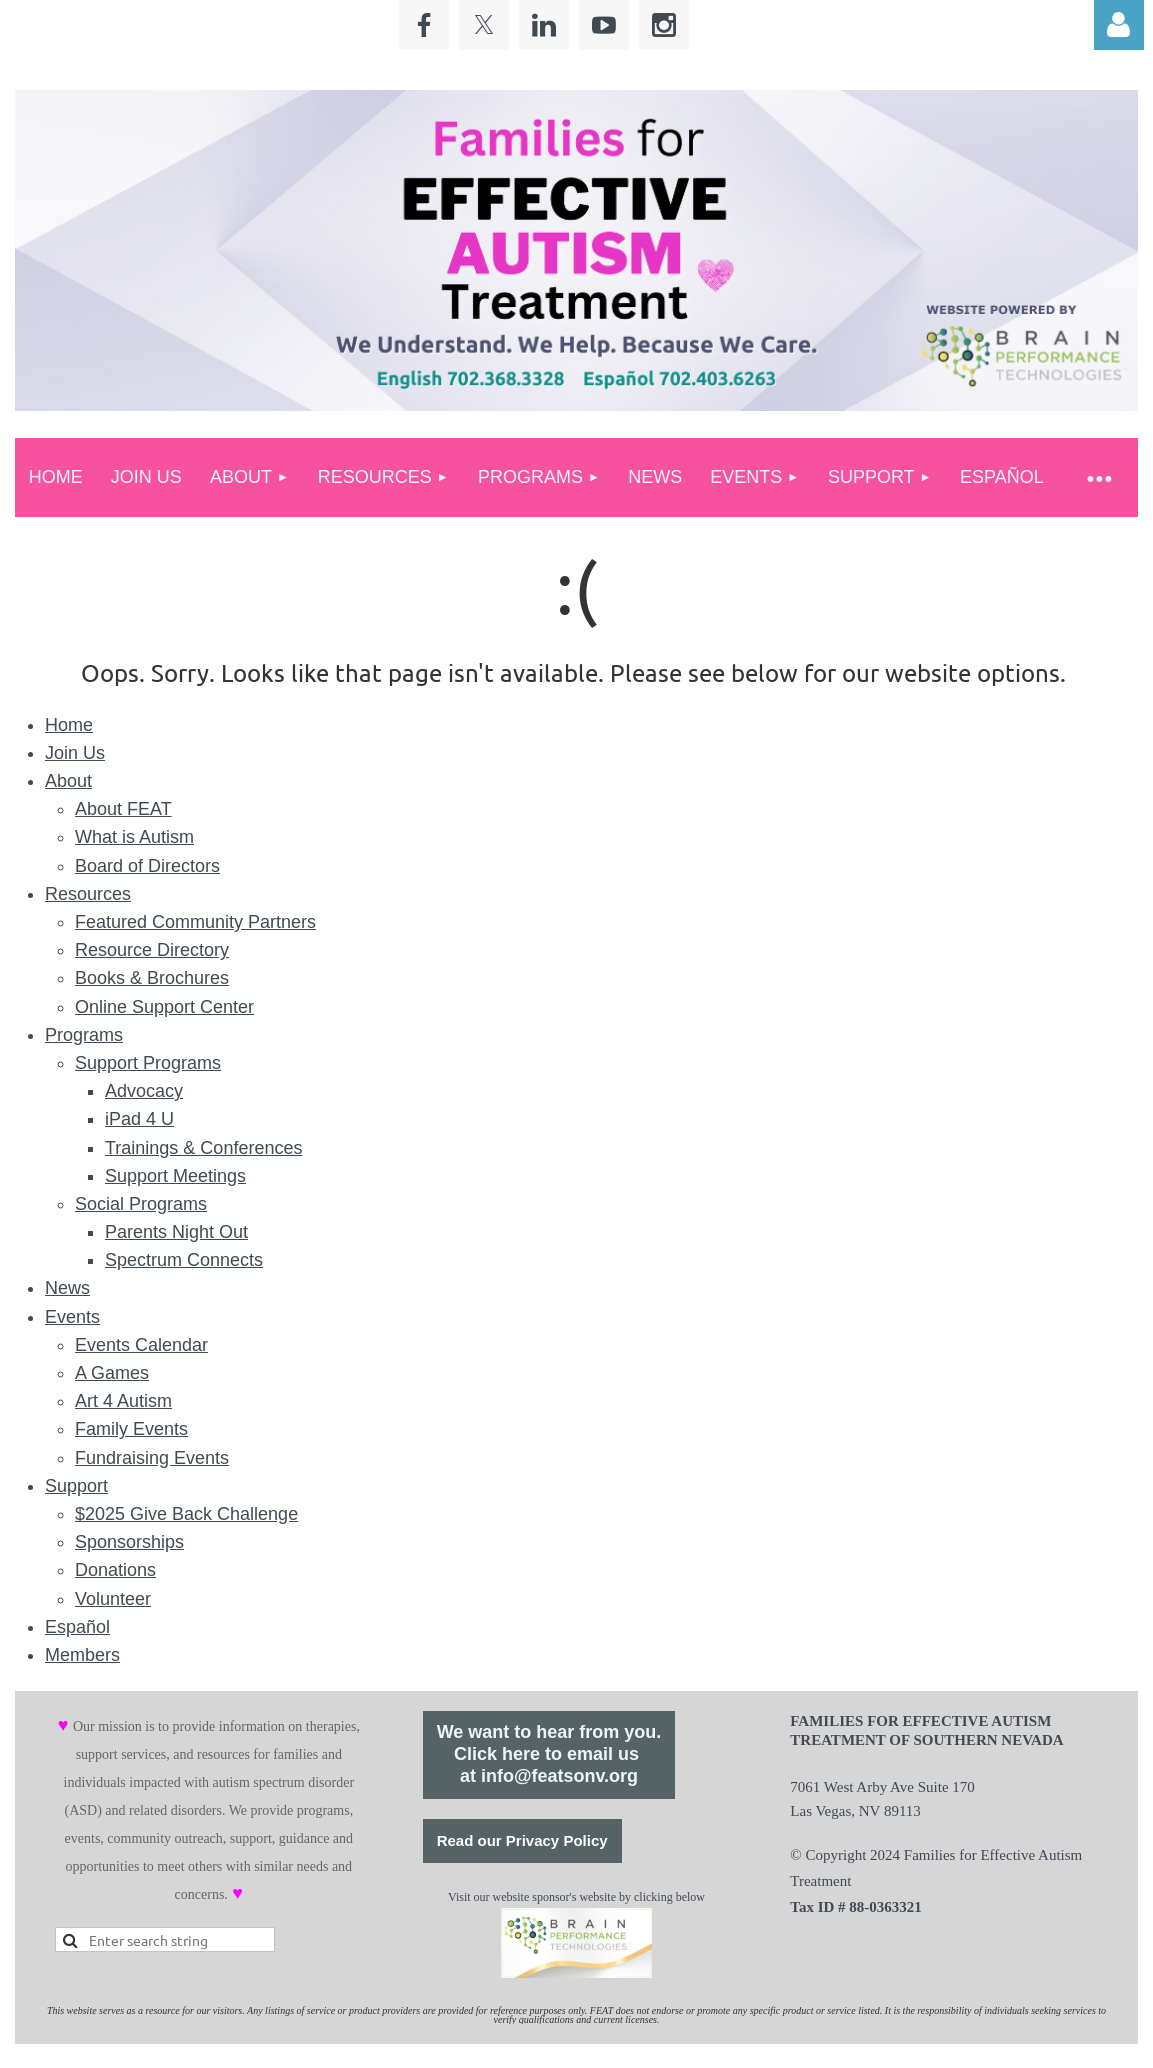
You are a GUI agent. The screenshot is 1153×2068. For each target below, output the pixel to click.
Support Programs (148, 1063)
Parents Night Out (176, 1232)
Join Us (75, 753)
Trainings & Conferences (203, 1148)
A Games (112, 1373)
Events (72, 1317)
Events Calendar (141, 1345)
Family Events (131, 1429)
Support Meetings (175, 1176)
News (67, 1288)
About (68, 781)
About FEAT (123, 809)
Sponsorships (129, 1542)
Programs (84, 1035)
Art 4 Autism (123, 1401)
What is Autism (134, 837)
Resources (88, 894)
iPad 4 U (139, 1119)
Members (82, 1655)
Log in (1119, 25)
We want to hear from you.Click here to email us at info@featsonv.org (549, 1754)
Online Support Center (164, 1007)
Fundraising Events (152, 1458)
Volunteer (113, 1599)
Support (76, 1486)
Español (77, 1627)
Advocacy (144, 1091)
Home (69, 725)
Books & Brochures (152, 978)
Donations (115, 1570)
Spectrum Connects (184, 1260)
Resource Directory (152, 950)
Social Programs (141, 1204)
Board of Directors (147, 866)
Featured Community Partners (195, 922)
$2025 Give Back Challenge (186, 1514)
